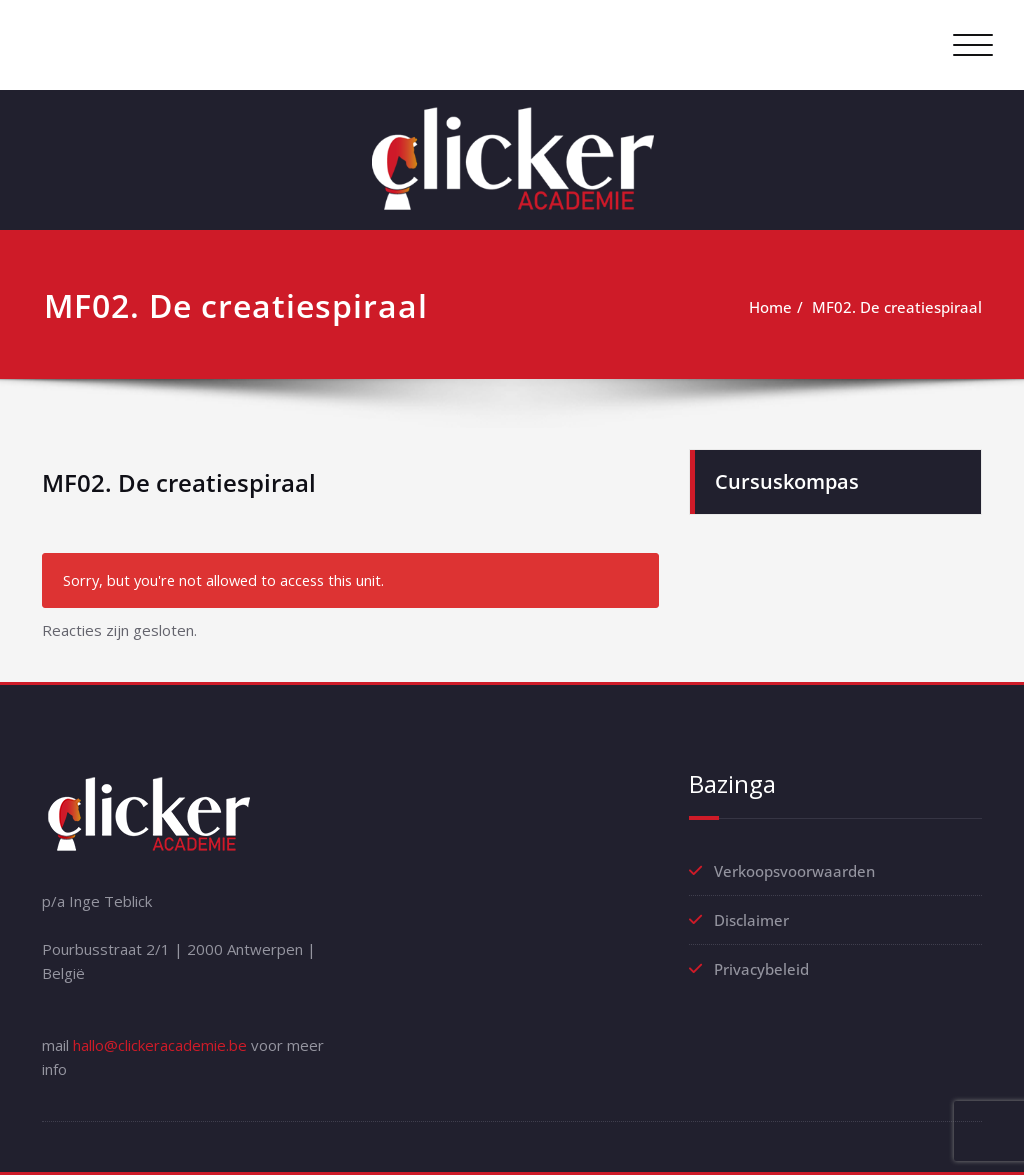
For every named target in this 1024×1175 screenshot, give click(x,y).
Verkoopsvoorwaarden (794, 871)
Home (770, 307)
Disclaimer (751, 920)
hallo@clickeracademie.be (160, 1045)
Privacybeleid (761, 969)
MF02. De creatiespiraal (897, 307)
